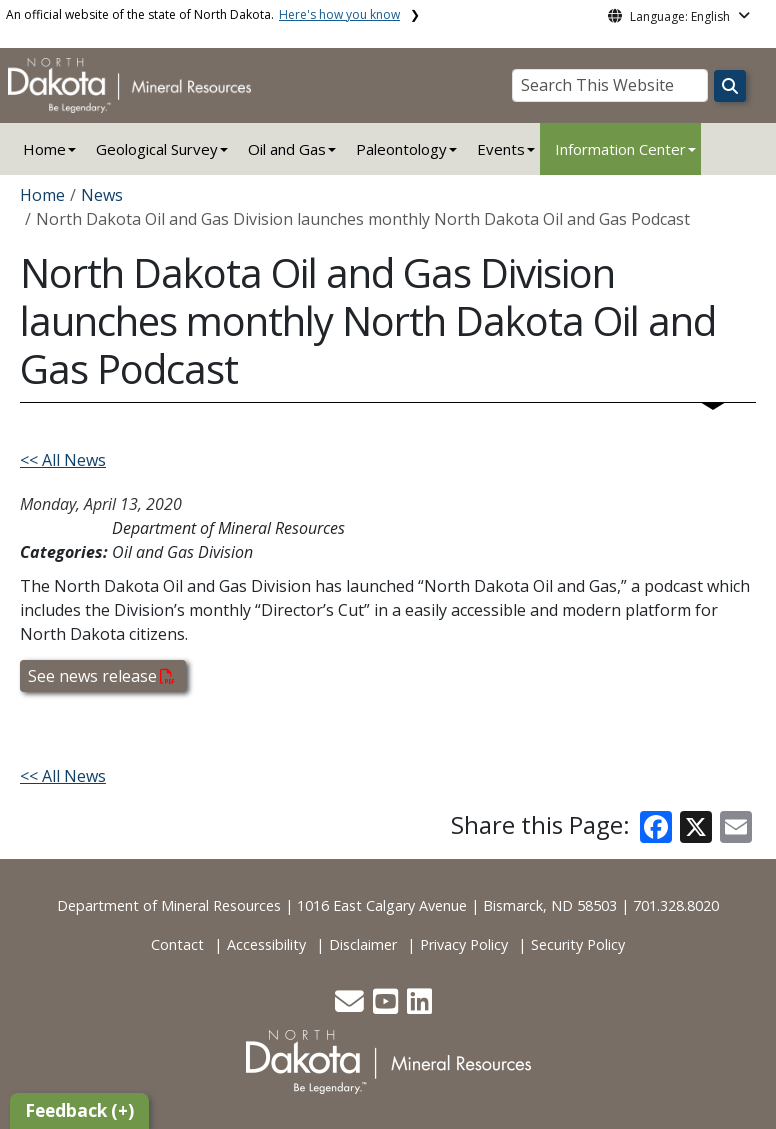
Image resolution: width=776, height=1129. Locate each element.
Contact (177, 944)
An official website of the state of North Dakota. (203, 14)
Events (501, 149)
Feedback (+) (79, 1110)
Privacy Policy (464, 944)
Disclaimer (363, 944)
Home (44, 149)
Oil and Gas (287, 149)
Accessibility (266, 944)
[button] (351, 1006)
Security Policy (578, 944)
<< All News (63, 460)
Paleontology (401, 149)
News (102, 195)
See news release (101, 676)
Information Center (620, 149)
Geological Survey (157, 149)
